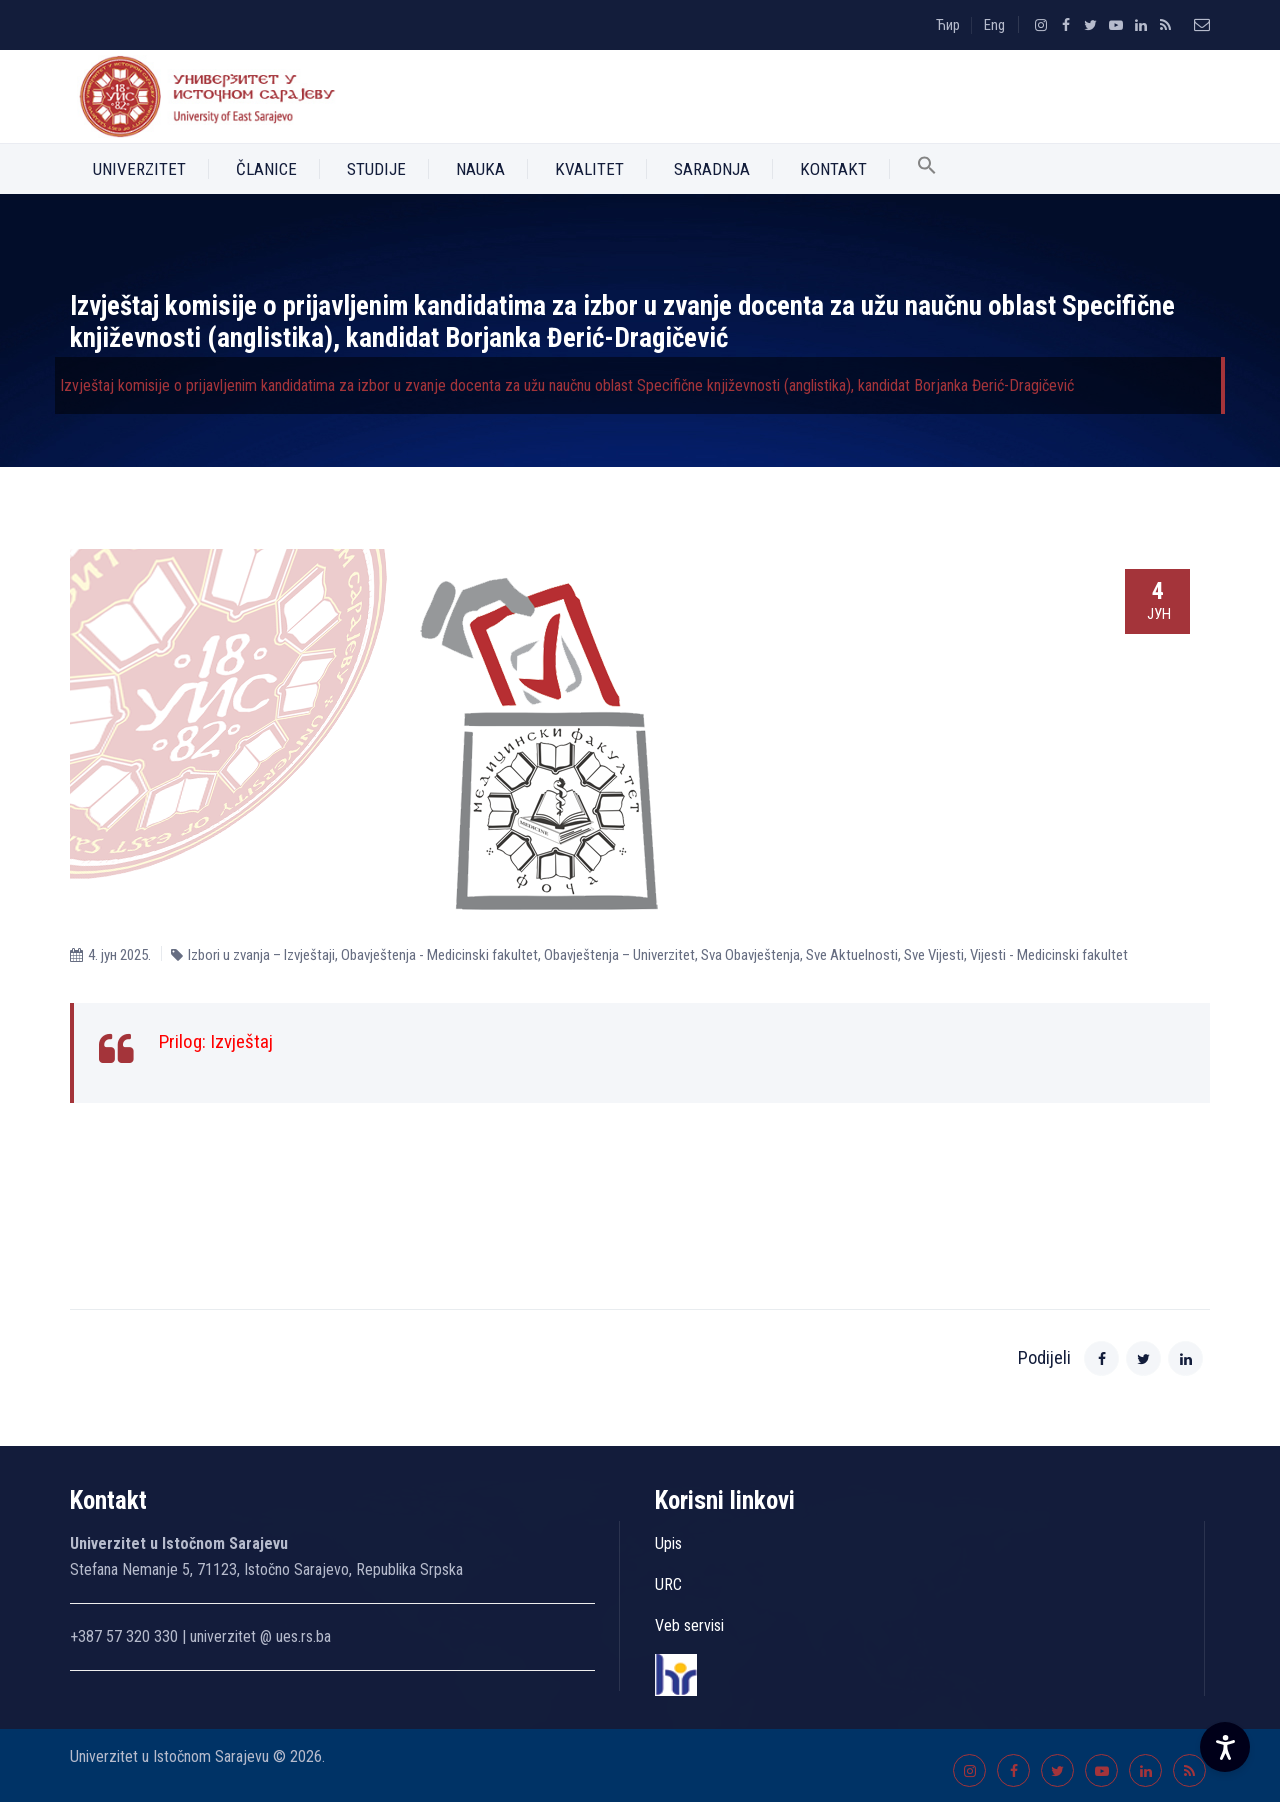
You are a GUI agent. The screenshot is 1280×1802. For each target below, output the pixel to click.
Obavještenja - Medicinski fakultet (439, 955)
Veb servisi (689, 1625)
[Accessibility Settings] (1225, 1747)
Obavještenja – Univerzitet (619, 955)
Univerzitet (139, 169)
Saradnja (712, 169)
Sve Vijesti (934, 955)
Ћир (948, 25)
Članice (266, 169)
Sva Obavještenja (750, 955)
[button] (927, 169)
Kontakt (833, 169)
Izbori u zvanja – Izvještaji (261, 955)
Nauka (480, 169)
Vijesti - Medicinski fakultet (1049, 955)
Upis (668, 1543)
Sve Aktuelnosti (852, 955)
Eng (994, 25)
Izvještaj (241, 1041)
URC (668, 1584)
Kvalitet (589, 169)
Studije (376, 169)
